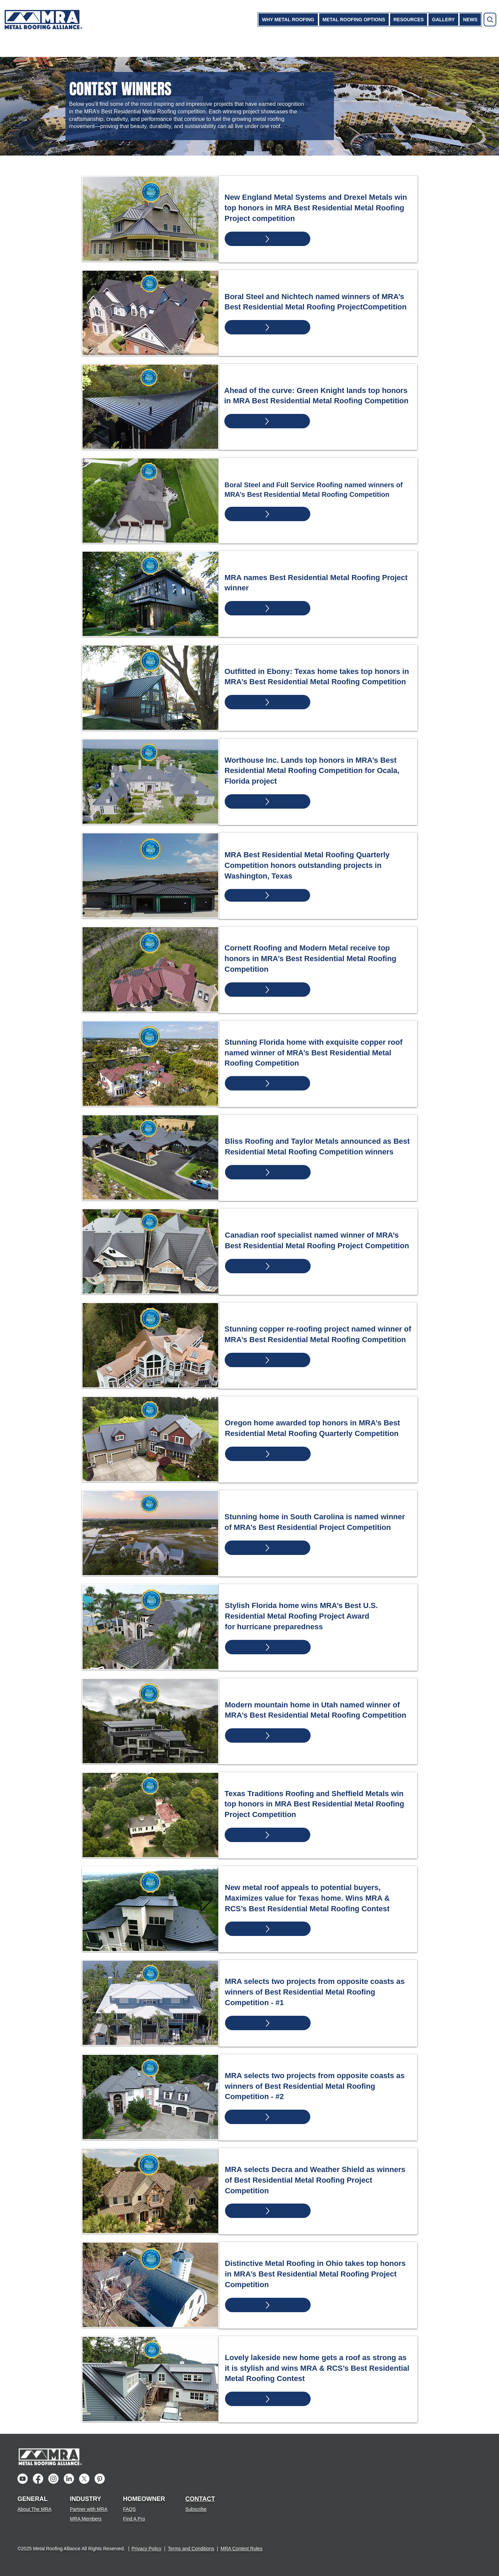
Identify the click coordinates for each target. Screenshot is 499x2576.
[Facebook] (38, 2479)
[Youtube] (22, 2479)
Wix (417, 2542)
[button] (288, 19)
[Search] (490, 19)
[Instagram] (53, 2479)
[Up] (267, 239)
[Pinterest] (100, 2479)
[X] (84, 2479)
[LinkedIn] (69, 2479)
